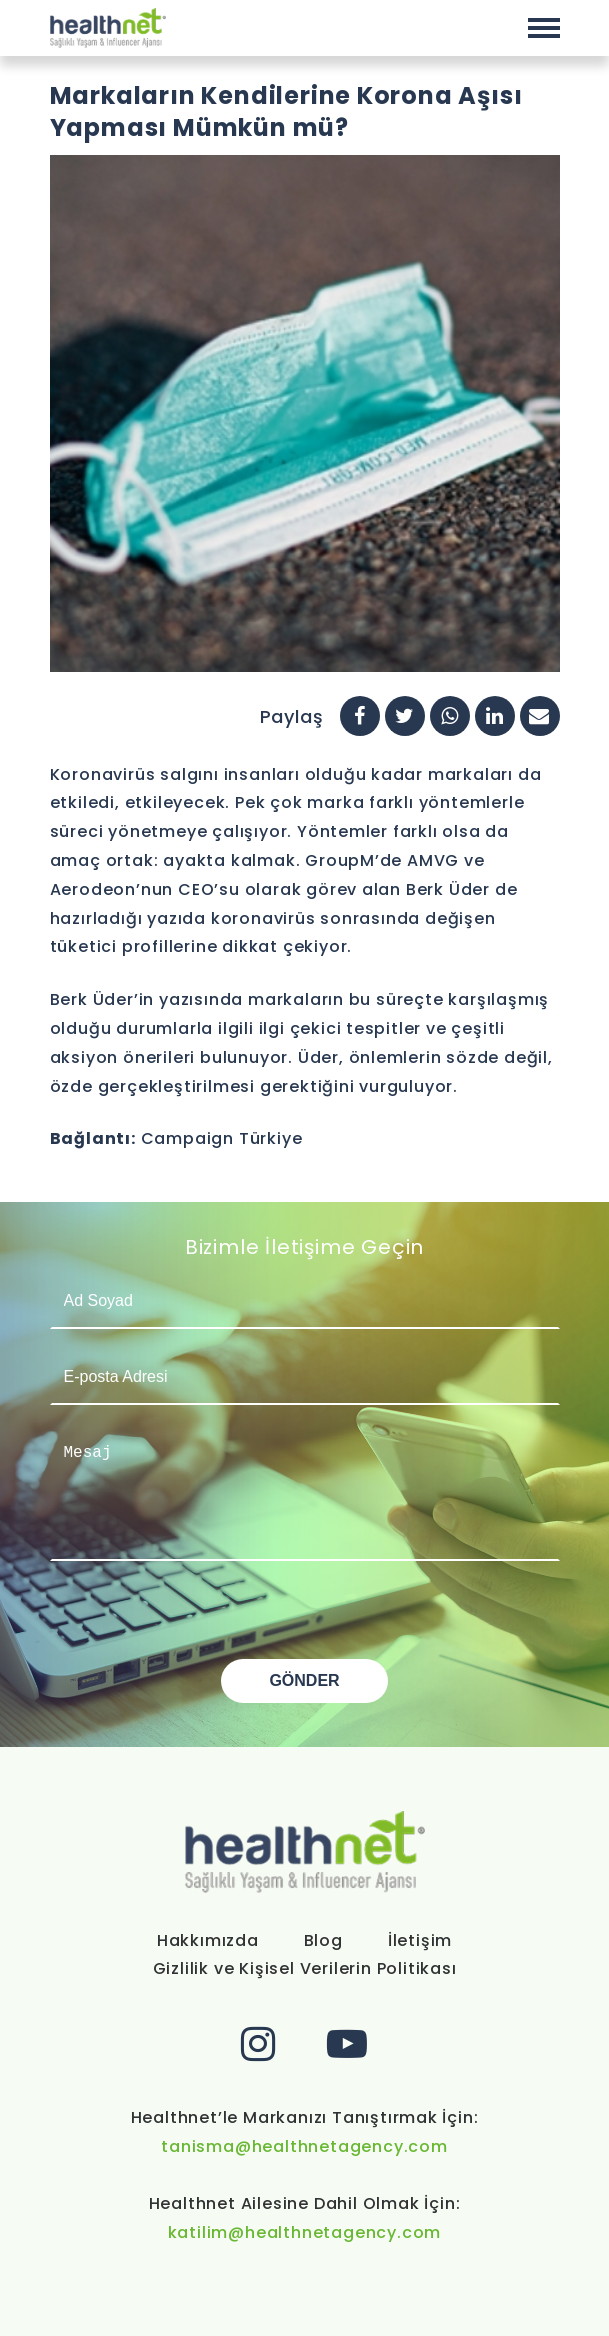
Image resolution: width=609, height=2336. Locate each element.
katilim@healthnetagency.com (305, 2232)
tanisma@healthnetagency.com (304, 2146)
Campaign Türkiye (222, 1138)
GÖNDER (304, 1680)
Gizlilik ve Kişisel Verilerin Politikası (305, 1968)
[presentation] (202, 1620)
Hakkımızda (208, 1940)
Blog (323, 1940)
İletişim (420, 1940)
